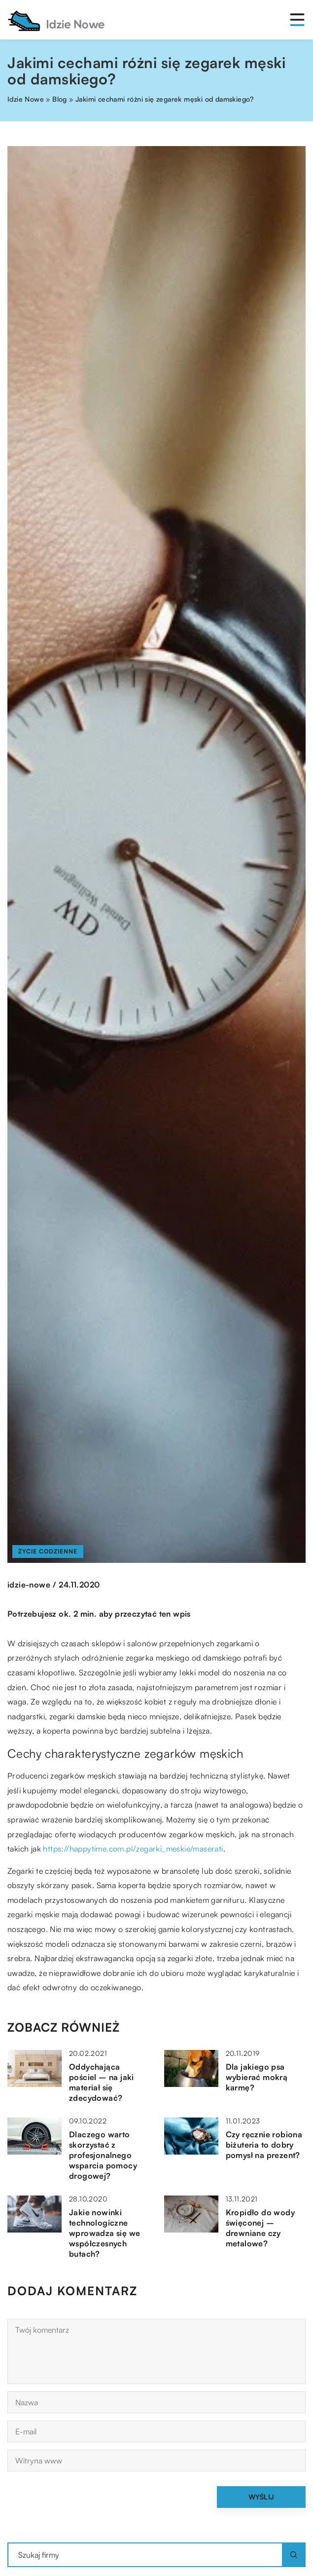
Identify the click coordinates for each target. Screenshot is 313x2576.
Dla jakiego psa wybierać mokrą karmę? (257, 2077)
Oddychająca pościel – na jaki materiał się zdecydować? (101, 2082)
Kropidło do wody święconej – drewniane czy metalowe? (260, 2227)
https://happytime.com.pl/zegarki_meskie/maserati (133, 1849)
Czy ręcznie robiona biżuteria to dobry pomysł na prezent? (264, 2144)
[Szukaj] (294, 2554)
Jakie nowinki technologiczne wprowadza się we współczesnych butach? (104, 2232)
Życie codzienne (47, 1551)
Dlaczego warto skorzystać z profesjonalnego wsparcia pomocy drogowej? (103, 2154)
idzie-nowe (28, 1585)
